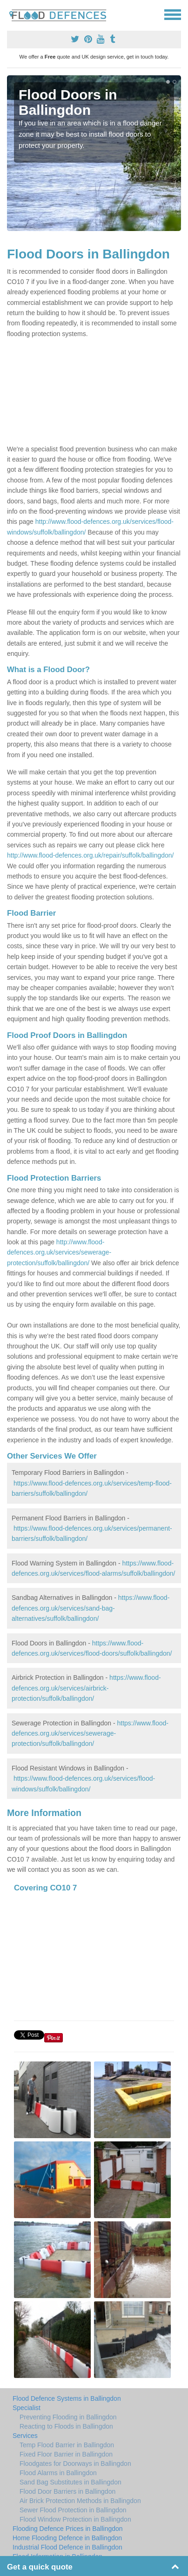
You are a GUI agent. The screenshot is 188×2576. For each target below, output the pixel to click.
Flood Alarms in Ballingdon (58, 2473)
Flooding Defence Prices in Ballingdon (68, 2528)
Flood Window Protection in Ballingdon (75, 2519)
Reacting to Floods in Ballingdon (66, 2426)
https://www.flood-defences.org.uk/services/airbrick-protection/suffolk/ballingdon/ (86, 1688)
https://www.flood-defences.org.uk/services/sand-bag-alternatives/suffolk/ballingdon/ (90, 1608)
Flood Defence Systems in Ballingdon (67, 2398)
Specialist (26, 2407)
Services (25, 2435)
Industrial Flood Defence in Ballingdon (67, 2547)
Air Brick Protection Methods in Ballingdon (80, 2500)
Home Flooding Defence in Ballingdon (67, 2538)
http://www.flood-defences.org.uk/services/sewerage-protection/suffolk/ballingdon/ (59, 1252)
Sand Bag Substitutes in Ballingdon (70, 2482)
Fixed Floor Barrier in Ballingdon (66, 2454)
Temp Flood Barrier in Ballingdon (67, 2445)
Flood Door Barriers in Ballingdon (67, 2491)
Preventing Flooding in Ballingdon (68, 2417)
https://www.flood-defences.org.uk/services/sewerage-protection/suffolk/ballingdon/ (90, 1733)
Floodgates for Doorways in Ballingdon (75, 2463)
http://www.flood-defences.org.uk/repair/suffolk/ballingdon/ (90, 855)
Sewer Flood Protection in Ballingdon (73, 2510)
